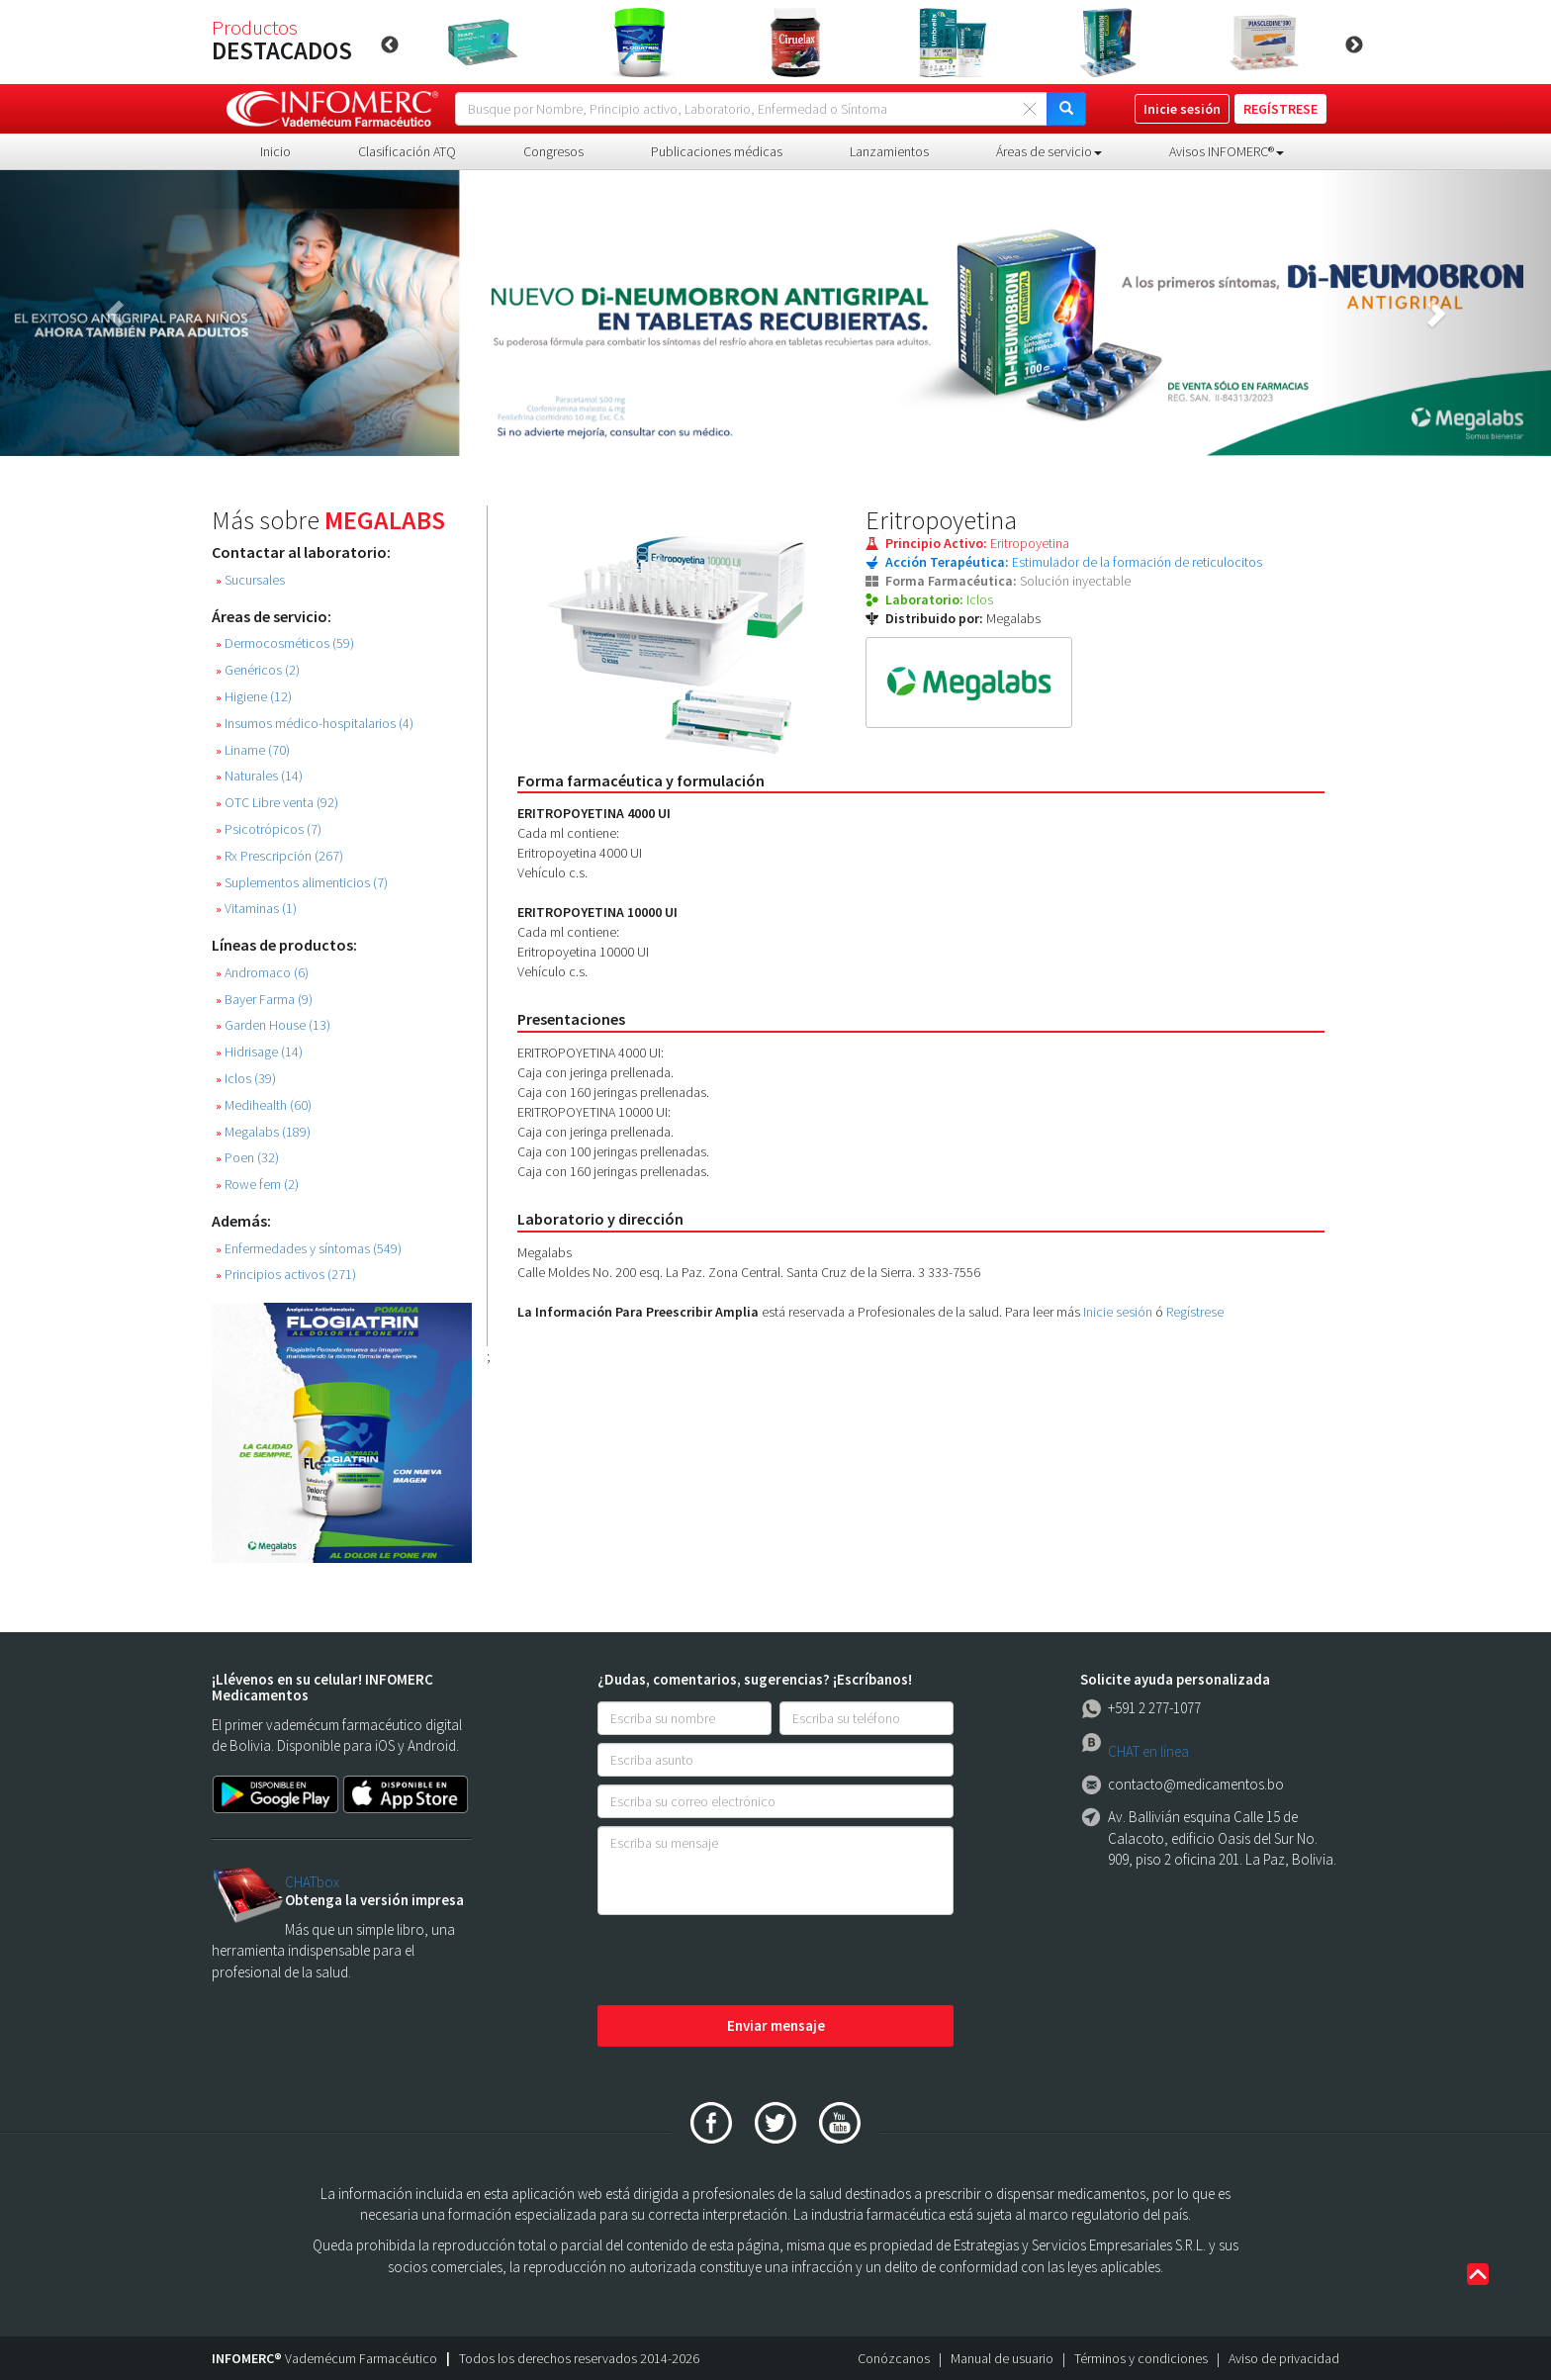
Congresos (553, 151)
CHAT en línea (1148, 1751)
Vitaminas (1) (256, 908)
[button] (116, 313)
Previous (390, 45)
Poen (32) (247, 1157)
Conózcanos (894, 2358)
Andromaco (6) (262, 972)
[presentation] (747, 1961)
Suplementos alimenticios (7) (302, 882)
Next (1354, 45)
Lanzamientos (889, 151)
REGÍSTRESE (1280, 109)
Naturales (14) (259, 776)
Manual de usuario (1002, 2358)
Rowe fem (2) (257, 1184)
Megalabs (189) (263, 1132)
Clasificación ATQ (407, 151)
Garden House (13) (273, 1025)
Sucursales (250, 580)
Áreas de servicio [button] (1049, 151)
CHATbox (312, 1882)
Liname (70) (253, 750)
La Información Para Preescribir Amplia (638, 1312)
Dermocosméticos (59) (285, 643)
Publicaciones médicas (716, 151)
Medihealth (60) (264, 1105)
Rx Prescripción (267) (279, 856)
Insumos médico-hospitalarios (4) (314, 723)
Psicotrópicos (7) (268, 829)
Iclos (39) (246, 1078)
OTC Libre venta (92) (277, 802)
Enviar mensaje (776, 2025)
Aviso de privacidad (1284, 2358)
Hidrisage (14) (259, 1052)
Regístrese (1195, 1312)
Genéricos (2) (258, 670)
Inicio (275, 151)
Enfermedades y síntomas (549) (309, 1248)
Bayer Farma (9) (264, 999)
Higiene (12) (254, 696)
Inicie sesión (1117, 1312)
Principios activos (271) (286, 1274)
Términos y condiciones (1141, 2358)
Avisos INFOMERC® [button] (1226, 151)
